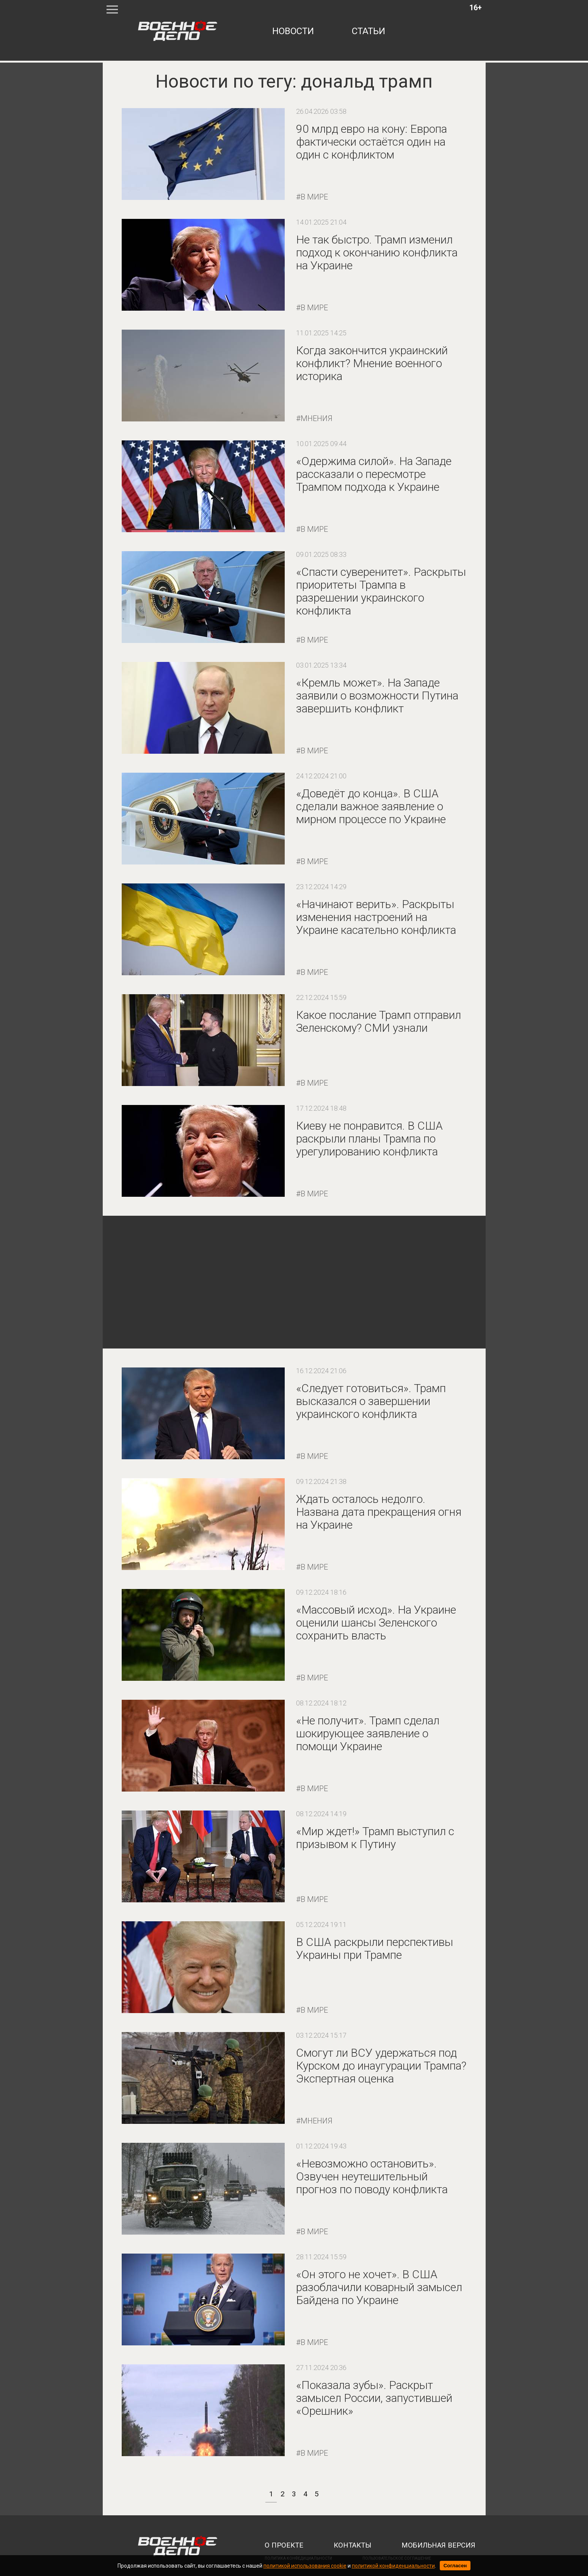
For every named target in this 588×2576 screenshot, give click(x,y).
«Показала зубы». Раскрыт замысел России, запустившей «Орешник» (374, 2397)
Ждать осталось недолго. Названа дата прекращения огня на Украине (378, 1511)
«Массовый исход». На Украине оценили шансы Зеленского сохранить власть (376, 1622)
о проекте (284, 2545)
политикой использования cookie (305, 2566)
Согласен (455, 2565)
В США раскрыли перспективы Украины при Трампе (374, 1948)
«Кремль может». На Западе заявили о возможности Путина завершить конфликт (377, 695)
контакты (352, 2545)
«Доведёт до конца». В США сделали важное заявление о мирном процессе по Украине (371, 806)
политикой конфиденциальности (393, 2566)
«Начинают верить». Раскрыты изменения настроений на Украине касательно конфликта (376, 917)
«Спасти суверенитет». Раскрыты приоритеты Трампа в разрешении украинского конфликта (381, 591)
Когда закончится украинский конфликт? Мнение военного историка (372, 363)
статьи (368, 31)
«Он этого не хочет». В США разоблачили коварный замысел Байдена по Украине (379, 2287)
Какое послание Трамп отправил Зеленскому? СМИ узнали (378, 1021)
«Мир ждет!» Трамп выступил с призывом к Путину (375, 1838)
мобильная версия (438, 2545)
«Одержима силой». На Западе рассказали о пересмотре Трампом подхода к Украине (374, 474)
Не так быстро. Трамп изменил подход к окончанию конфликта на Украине (377, 252)
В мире (314, 197)
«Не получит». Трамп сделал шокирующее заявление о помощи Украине (367, 1733)
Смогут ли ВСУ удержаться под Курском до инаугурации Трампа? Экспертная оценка (381, 2065)
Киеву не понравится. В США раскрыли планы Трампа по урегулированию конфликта (369, 1138)
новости (293, 31)
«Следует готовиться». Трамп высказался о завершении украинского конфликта (371, 1401)
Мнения (316, 418)
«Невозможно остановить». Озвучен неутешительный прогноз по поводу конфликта (372, 2176)
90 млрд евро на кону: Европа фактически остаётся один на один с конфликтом (371, 141)
